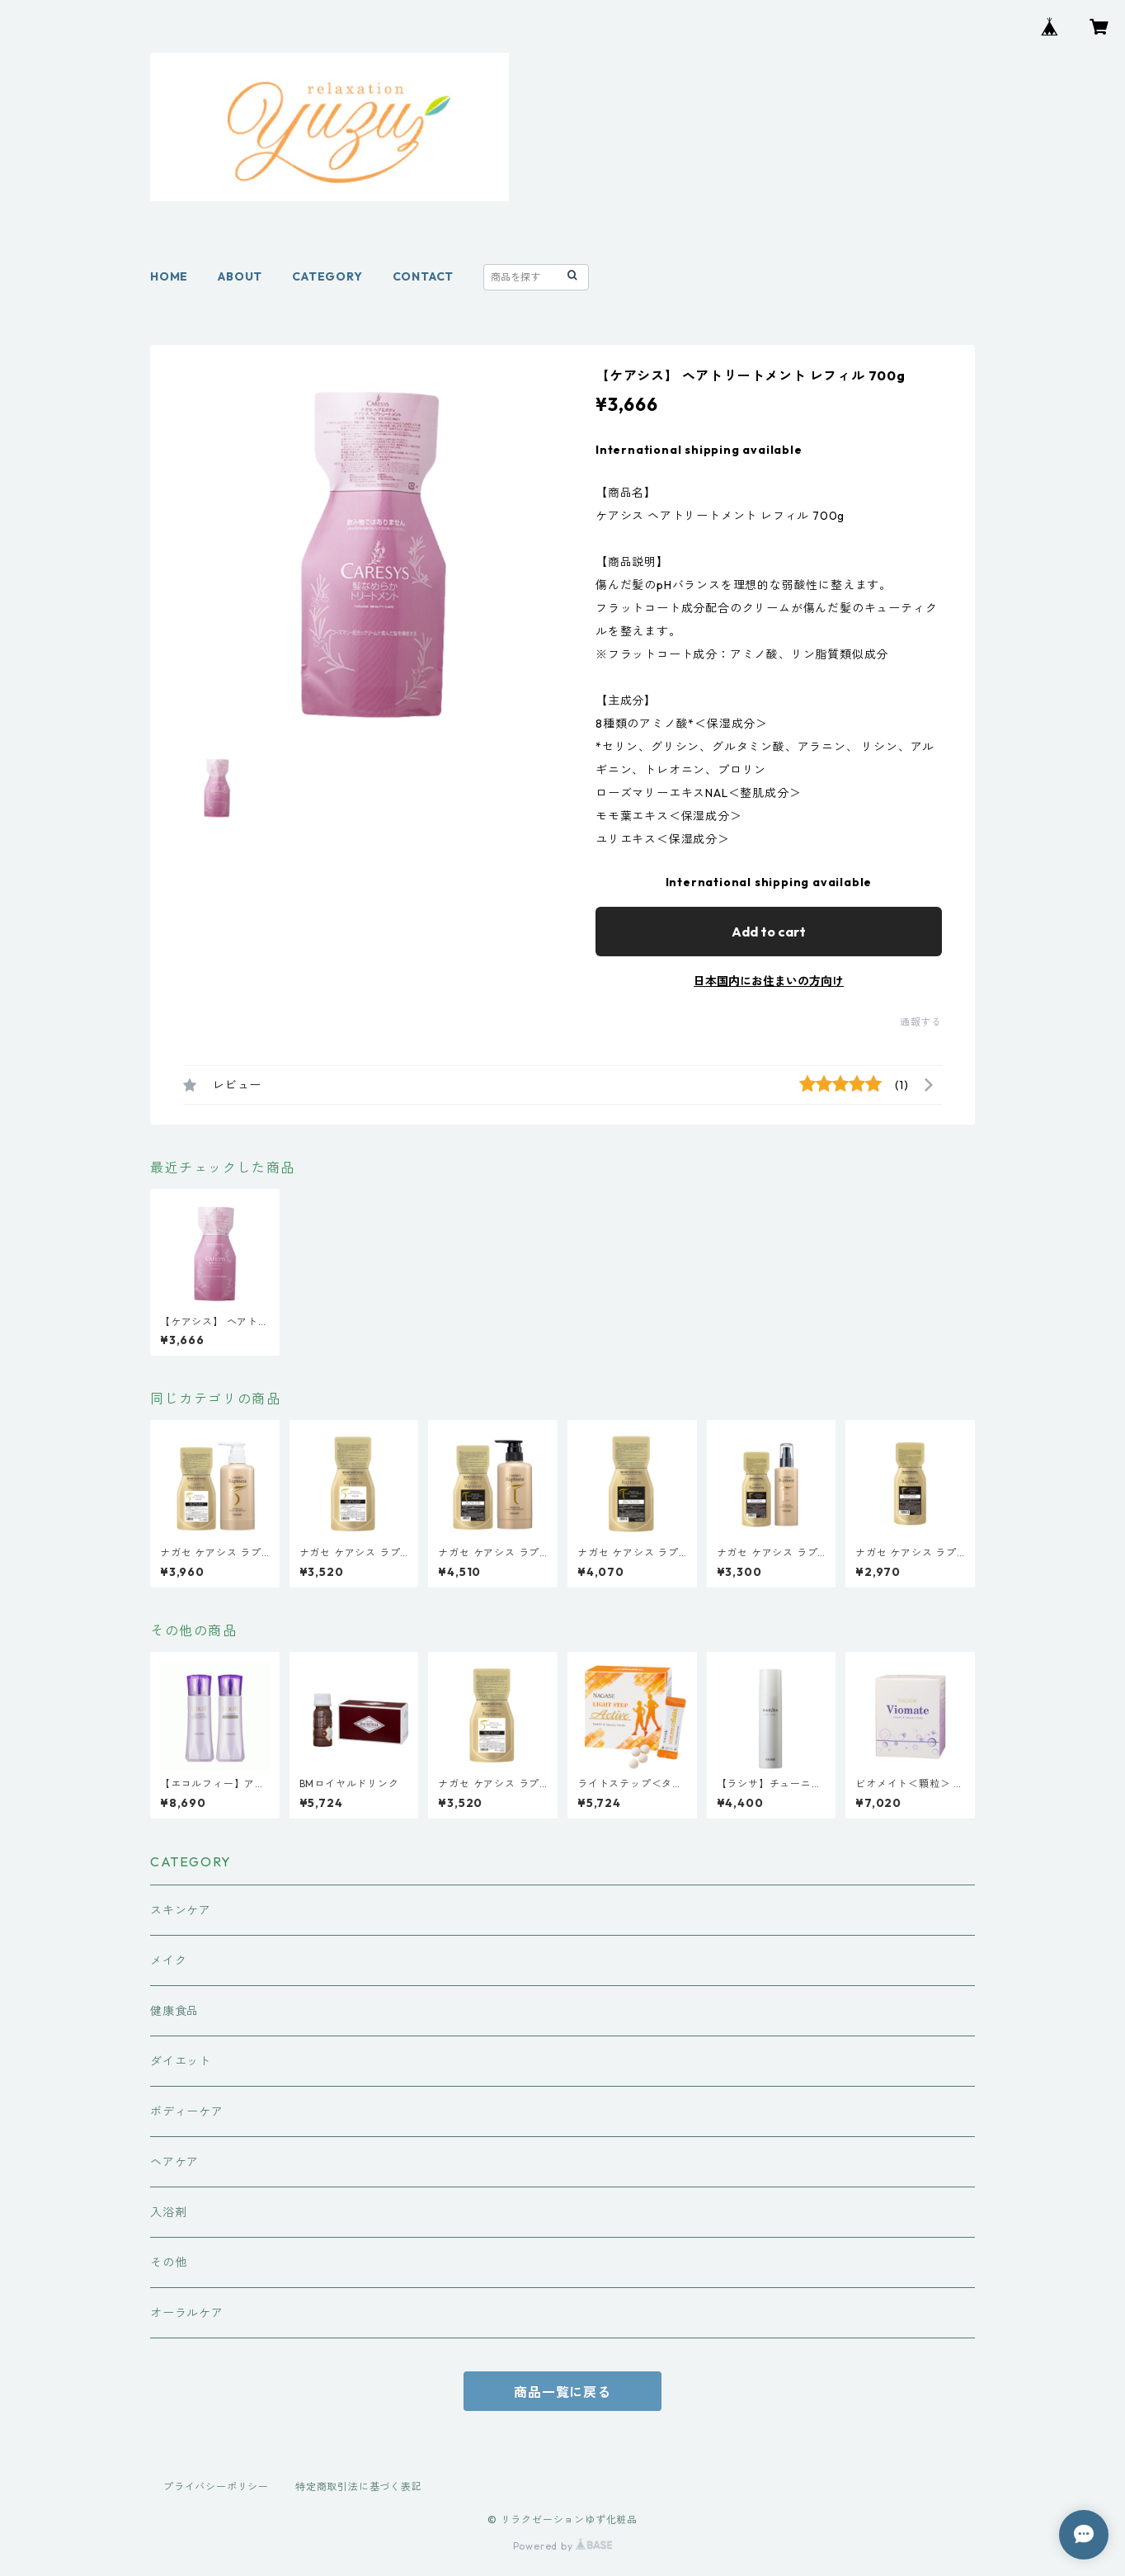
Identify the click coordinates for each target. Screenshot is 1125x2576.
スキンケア (180, 1910)
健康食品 (174, 2010)
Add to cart (769, 931)
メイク (168, 1960)
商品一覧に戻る (562, 2392)
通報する (921, 1022)
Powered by (563, 2546)
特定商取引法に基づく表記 (358, 2486)
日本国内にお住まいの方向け (769, 981)
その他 (168, 2262)
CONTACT (423, 276)
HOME (169, 276)
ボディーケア (187, 2111)
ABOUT (240, 276)
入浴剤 (168, 2212)
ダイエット (180, 2061)
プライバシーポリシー (216, 2486)
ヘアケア (174, 2161)
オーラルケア (187, 2312)
